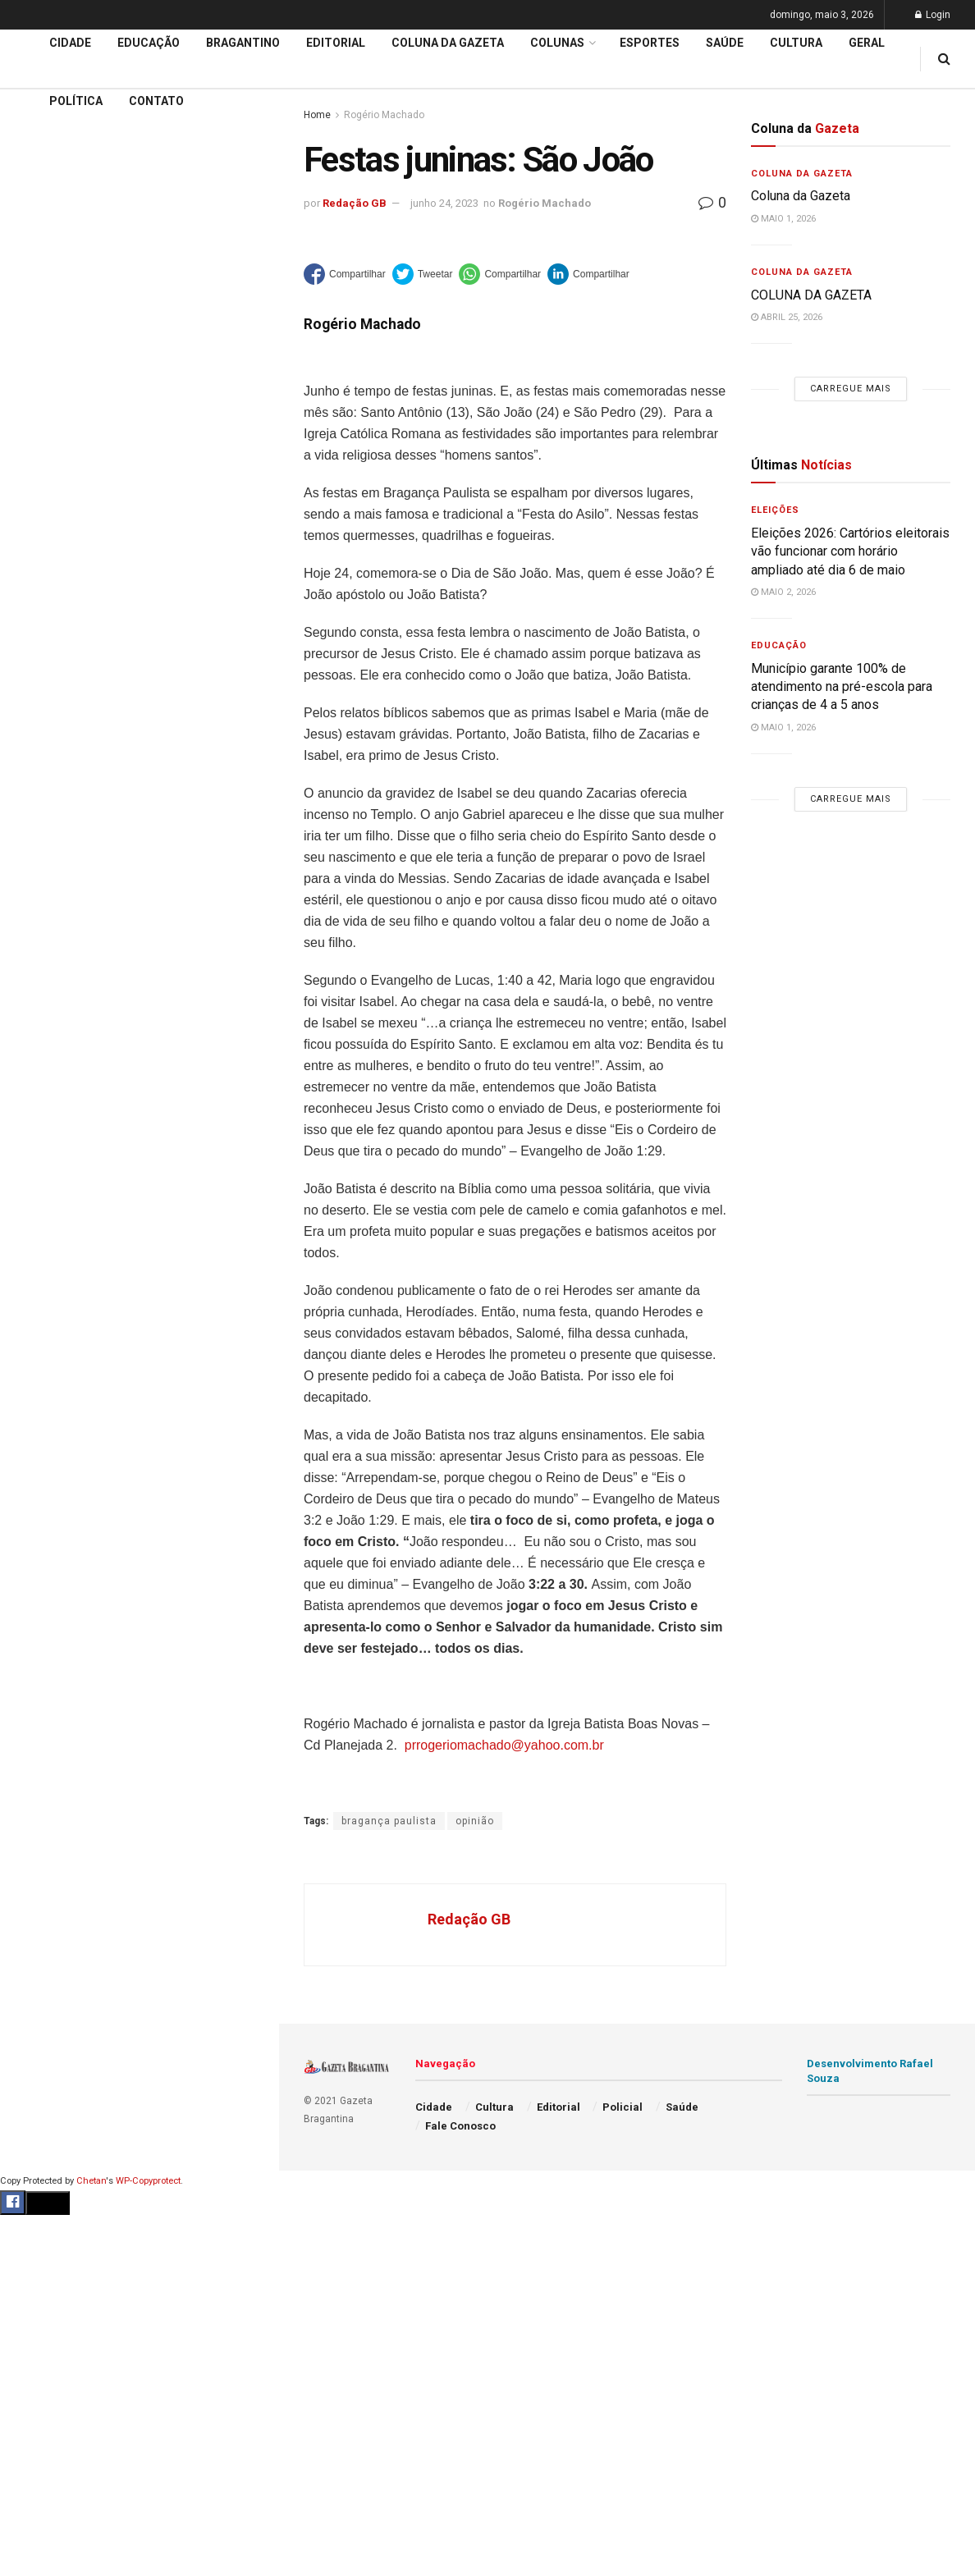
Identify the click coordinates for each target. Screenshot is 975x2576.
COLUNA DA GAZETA (811, 295)
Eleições (775, 510)
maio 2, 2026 (783, 592)
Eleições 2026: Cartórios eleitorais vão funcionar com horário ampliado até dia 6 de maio (850, 551)
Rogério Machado (544, 203)
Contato (156, 101)
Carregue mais (139, 312)
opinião (474, 1821)
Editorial (39, 504)
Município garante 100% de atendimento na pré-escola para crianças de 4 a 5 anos (841, 687)
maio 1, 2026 (783, 218)
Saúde (725, 42)
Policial (622, 2107)
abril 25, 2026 (786, 317)
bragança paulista (389, 1821)
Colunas (557, 42)
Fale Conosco (460, 2126)
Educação (43, 473)
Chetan (91, 2181)
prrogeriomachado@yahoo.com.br (504, 1745)
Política (76, 101)
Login (932, 15)
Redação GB (355, 203)
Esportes (650, 42)
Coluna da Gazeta (64, 535)
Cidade (36, 442)
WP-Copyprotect (148, 2181)
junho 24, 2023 (444, 203)
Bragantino (243, 42)
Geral (867, 42)
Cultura (796, 42)
